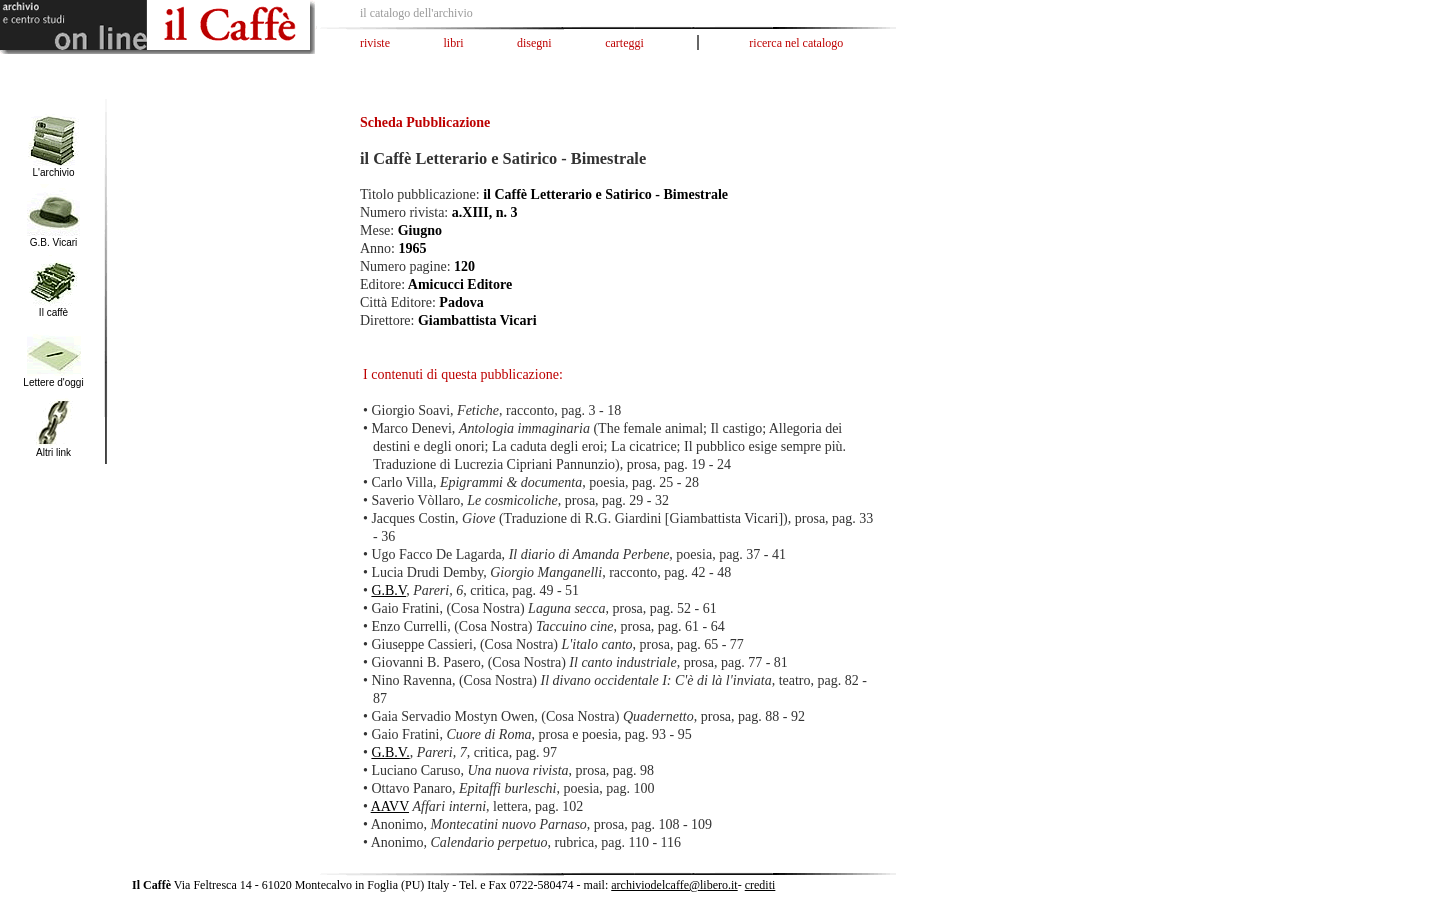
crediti (760, 885)
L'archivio (54, 172)
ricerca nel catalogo (796, 43)
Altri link (53, 452)
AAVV (390, 806)
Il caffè (53, 312)
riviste (375, 43)
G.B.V (388, 590)
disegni (534, 43)
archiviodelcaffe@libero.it (674, 885)
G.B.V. (390, 752)
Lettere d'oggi (53, 382)
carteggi (624, 43)
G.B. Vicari (54, 242)
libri (454, 43)
